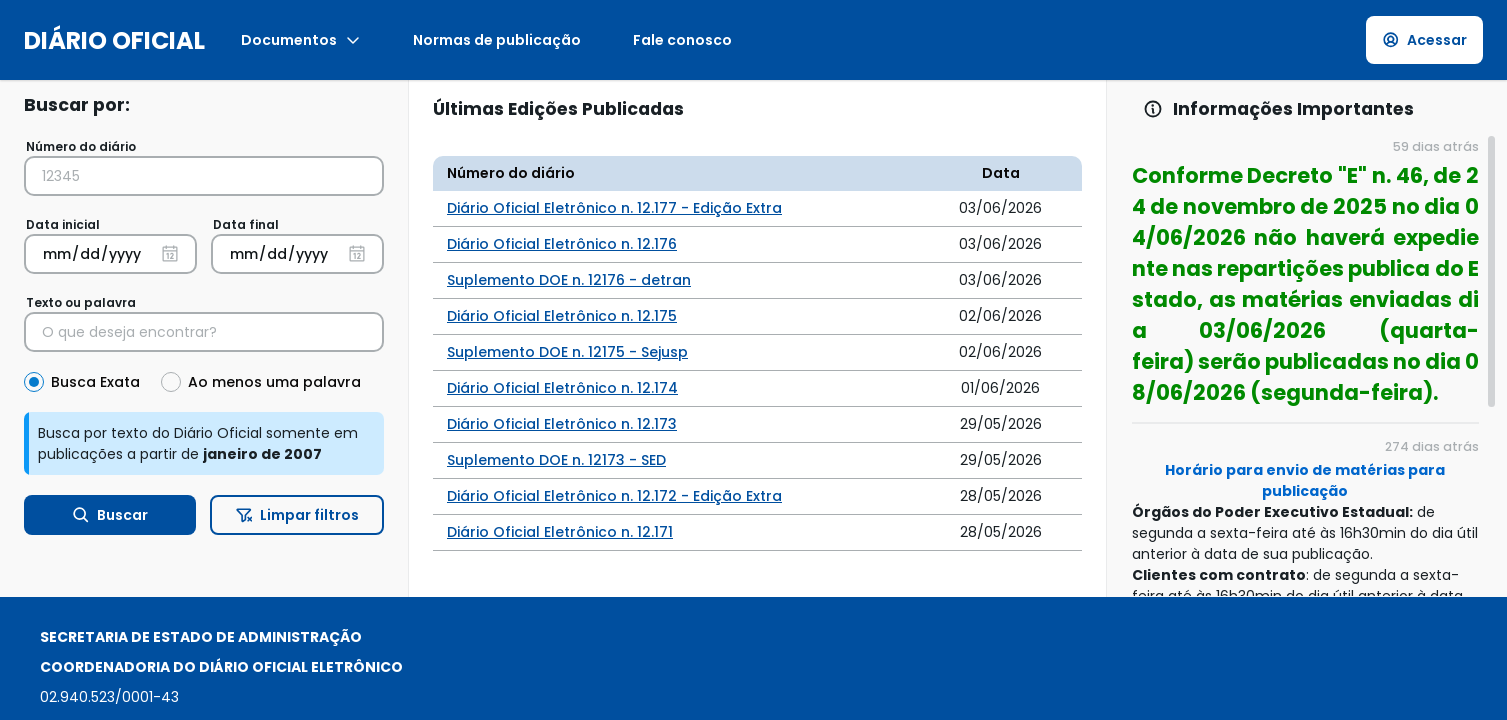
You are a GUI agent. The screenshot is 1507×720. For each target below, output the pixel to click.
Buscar (110, 515)
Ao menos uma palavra (274, 382)
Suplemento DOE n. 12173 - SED (556, 460)
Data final (246, 224)
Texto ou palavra (81, 302)
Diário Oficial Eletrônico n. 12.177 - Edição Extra (614, 208)
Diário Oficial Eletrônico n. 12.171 (560, 532)
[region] (1307, 365)
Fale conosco (682, 40)
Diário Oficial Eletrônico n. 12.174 (562, 388)
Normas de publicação (497, 40)
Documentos (301, 40)
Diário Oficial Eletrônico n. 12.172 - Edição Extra (614, 496)
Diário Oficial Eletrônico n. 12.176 (562, 244)
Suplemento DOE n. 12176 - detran (569, 280)
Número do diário (81, 146)
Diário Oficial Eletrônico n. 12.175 (562, 316)
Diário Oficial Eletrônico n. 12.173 (562, 424)
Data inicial (63, 224)
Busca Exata (95, 382)
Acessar (1425, 40)
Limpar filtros (297, 515)
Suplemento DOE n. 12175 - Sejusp (567, 352)
